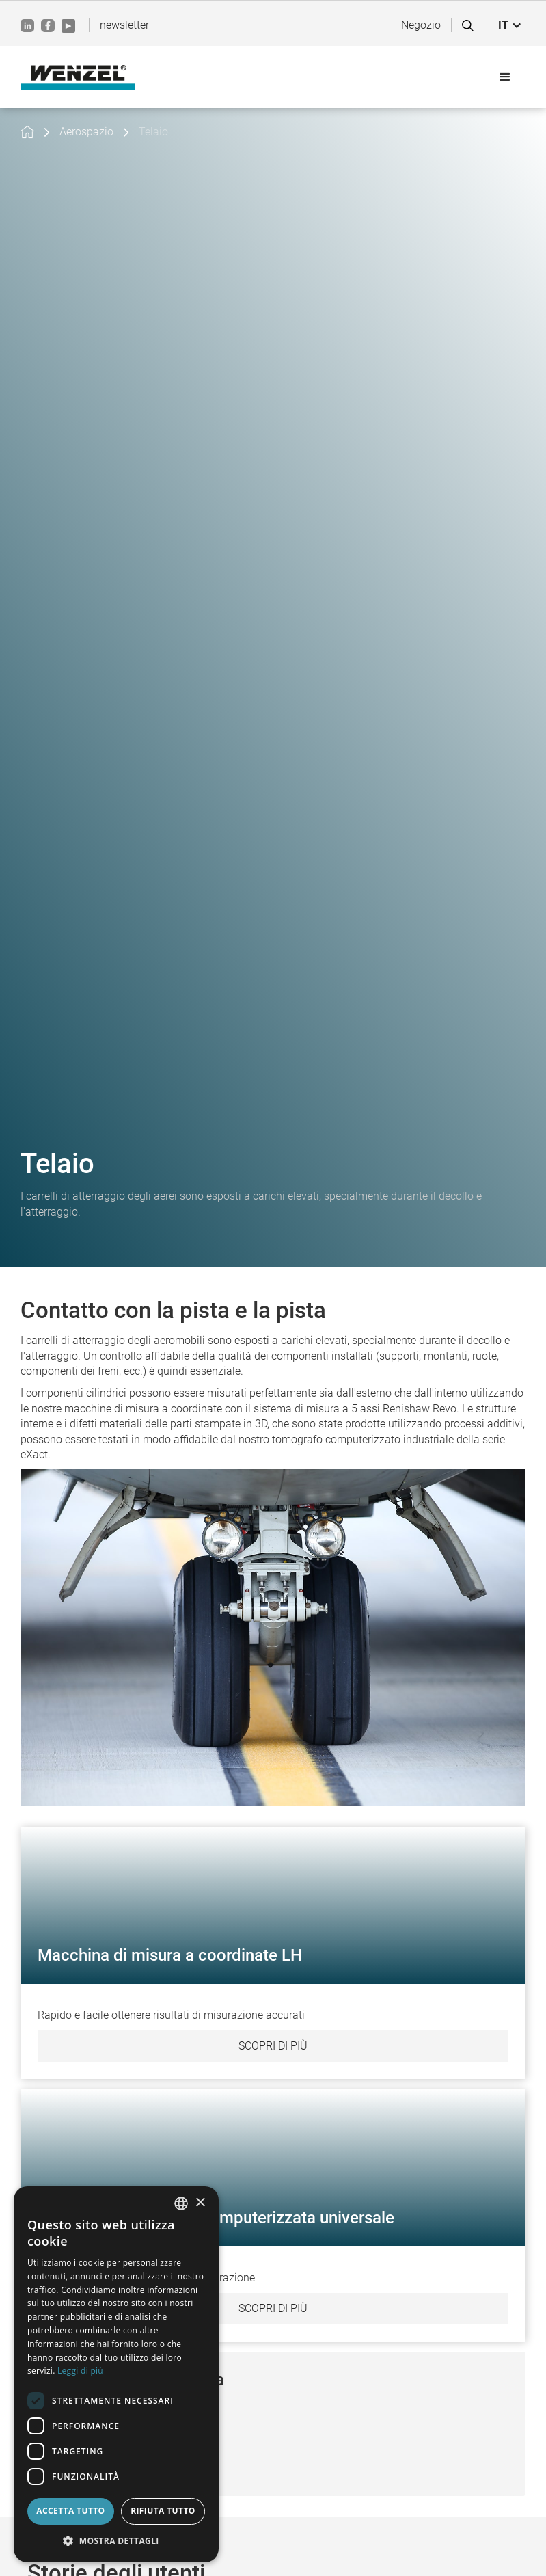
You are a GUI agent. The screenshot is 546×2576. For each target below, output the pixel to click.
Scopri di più (273, 2045)
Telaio (153, 131)
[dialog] (116, 2374)
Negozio (421, 24)
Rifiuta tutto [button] (163, 2511)
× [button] (200, 2203)
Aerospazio (86, 131)
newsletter (124, 24)
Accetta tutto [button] (70, 2511)
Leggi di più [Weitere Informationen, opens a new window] (80, 2370)
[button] (510, 25)
